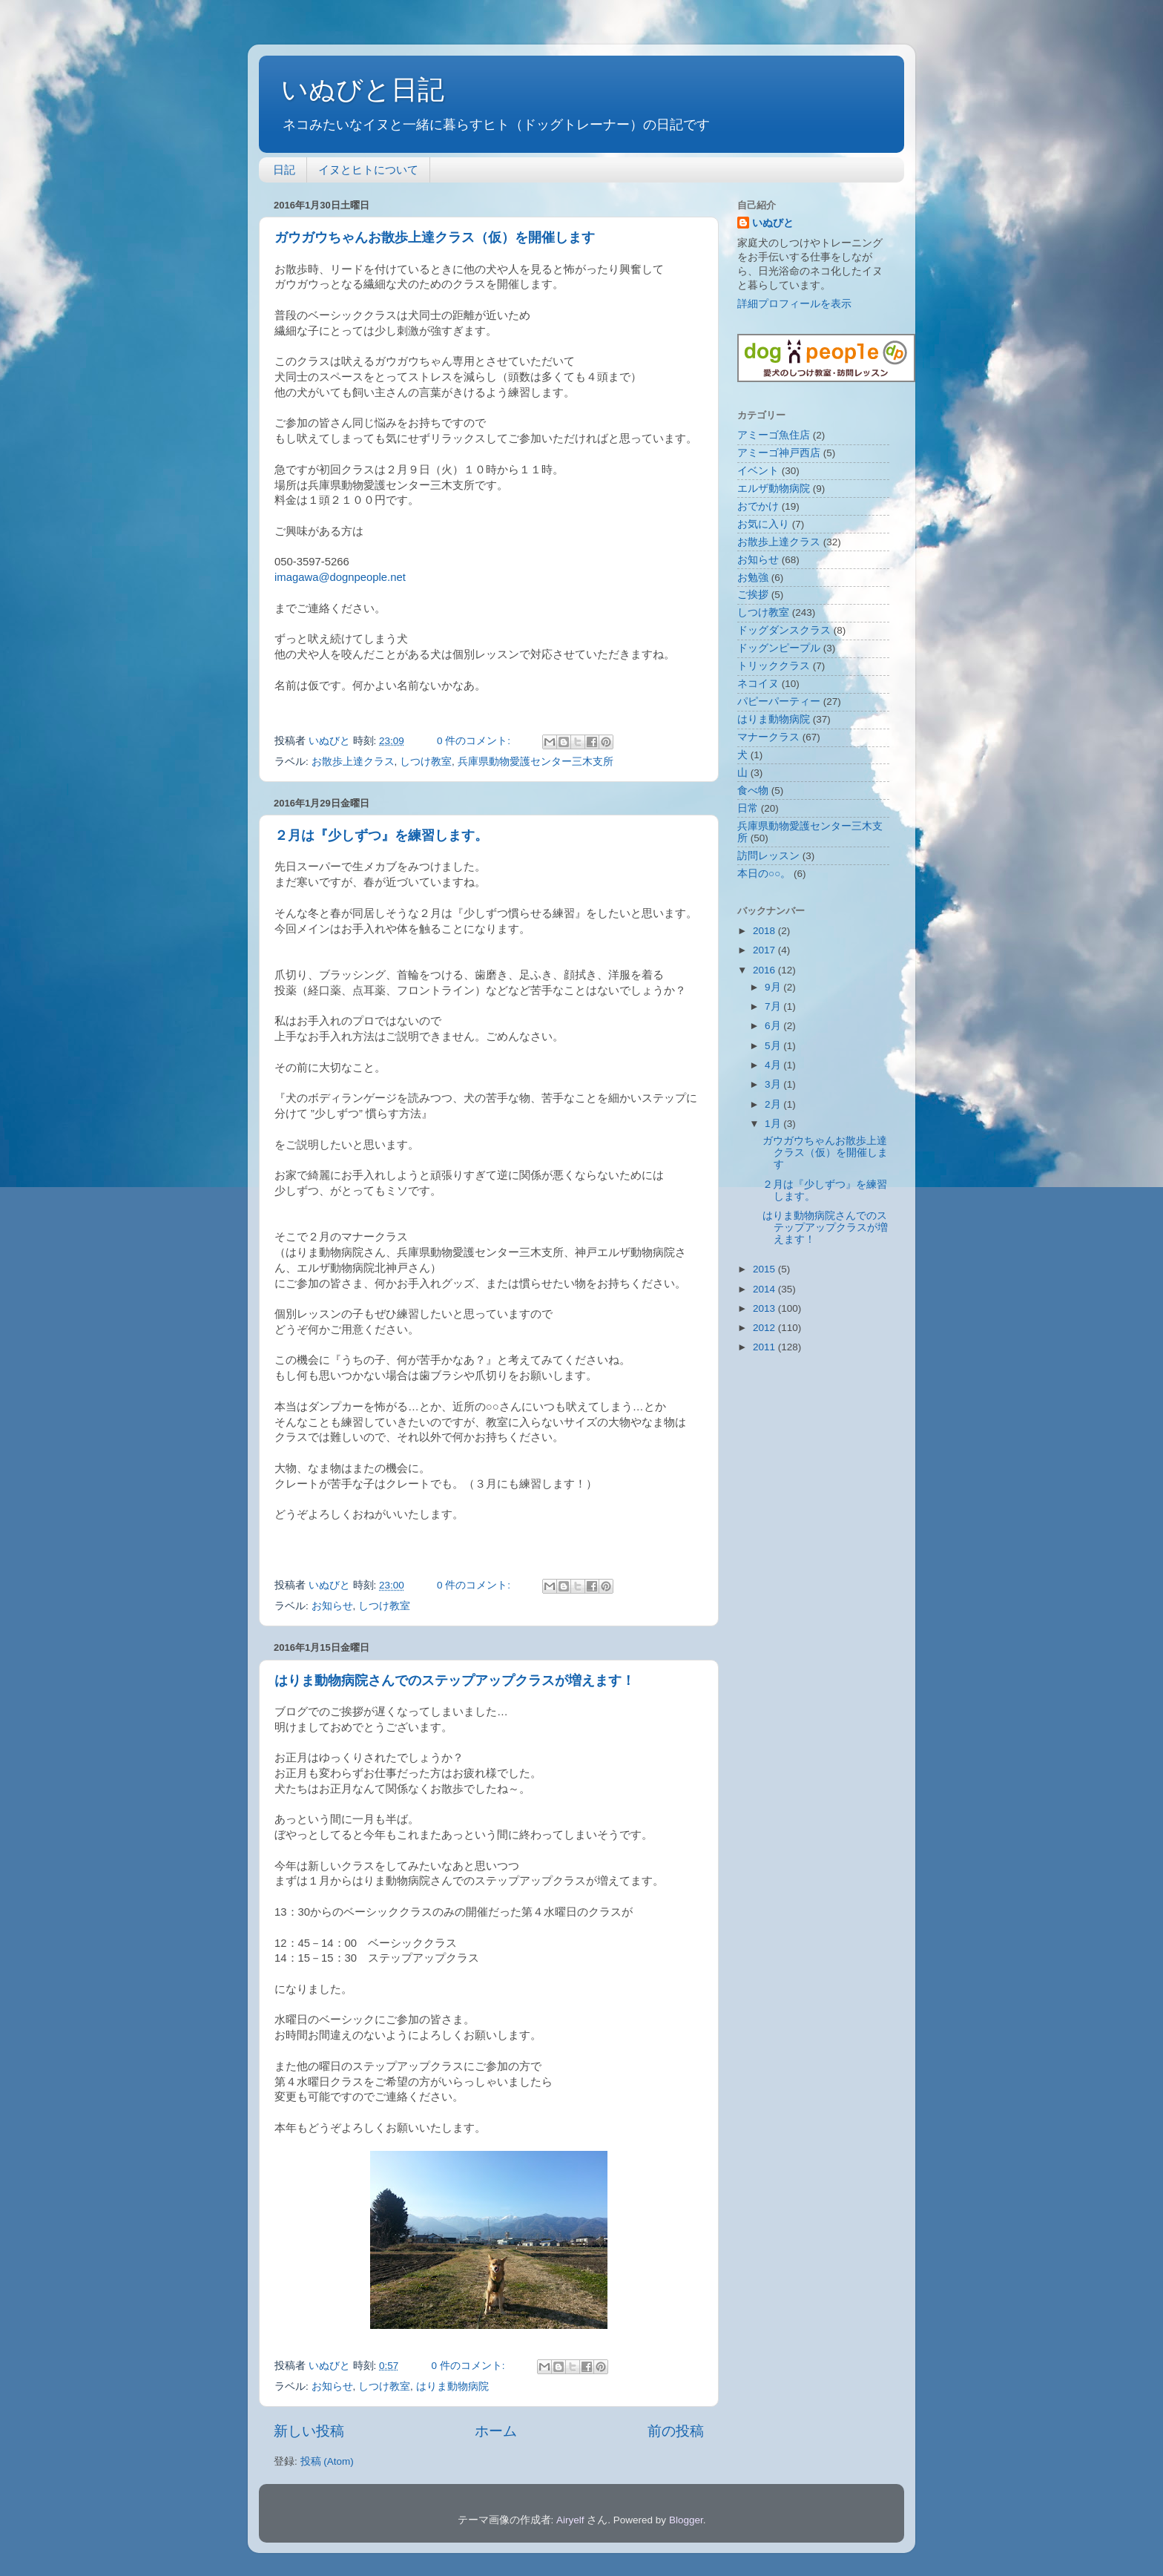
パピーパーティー (778, 701)
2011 (765, 1347)
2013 (765, 1308)
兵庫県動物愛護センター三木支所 (535, 761)
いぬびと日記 (362, 89)
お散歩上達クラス (353, 761)
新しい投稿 (309, 2431)
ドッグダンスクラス (784, 630)
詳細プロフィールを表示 (794, 303)
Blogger (686, 2520)
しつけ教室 (426, 761)
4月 (774, 1065)
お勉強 (752, 577)
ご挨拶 (752, 594)
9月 (774, 987)
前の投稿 (676, 2431)
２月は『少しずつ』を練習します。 (381, 835)
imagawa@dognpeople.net (340, 577)
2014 (765, 1289)
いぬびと (773, 223)
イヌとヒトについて (368, 169)
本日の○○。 (764, 873)
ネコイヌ (758, 683)
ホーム (496, 2431)
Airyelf (570, 2520)
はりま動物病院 (452, 2386)
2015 (765, 1269)
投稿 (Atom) (327, 2461)
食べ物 (752, 790)
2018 (765, 930)
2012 (765, 1327)
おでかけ (758, 506)
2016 (765, 970)
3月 (774, 1084)
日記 (284, 169)
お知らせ (332, 1605)
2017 (765, 950)
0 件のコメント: (475, 740)
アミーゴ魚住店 (773, 435)
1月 (774, 1123)
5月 (774, 1045)
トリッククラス (773, 665)
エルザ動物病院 (773, 488)
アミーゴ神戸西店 (778, 453)
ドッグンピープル (778, 648)
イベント (758, 470)
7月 (774, 1006)
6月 (774, 1025)
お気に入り (763, 524)
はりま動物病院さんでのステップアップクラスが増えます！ (454, 1680)
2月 (774, 1104)
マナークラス (768, 737)
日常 (747, 808)
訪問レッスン (768, 855)
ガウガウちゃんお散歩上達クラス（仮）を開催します (434, 237)
